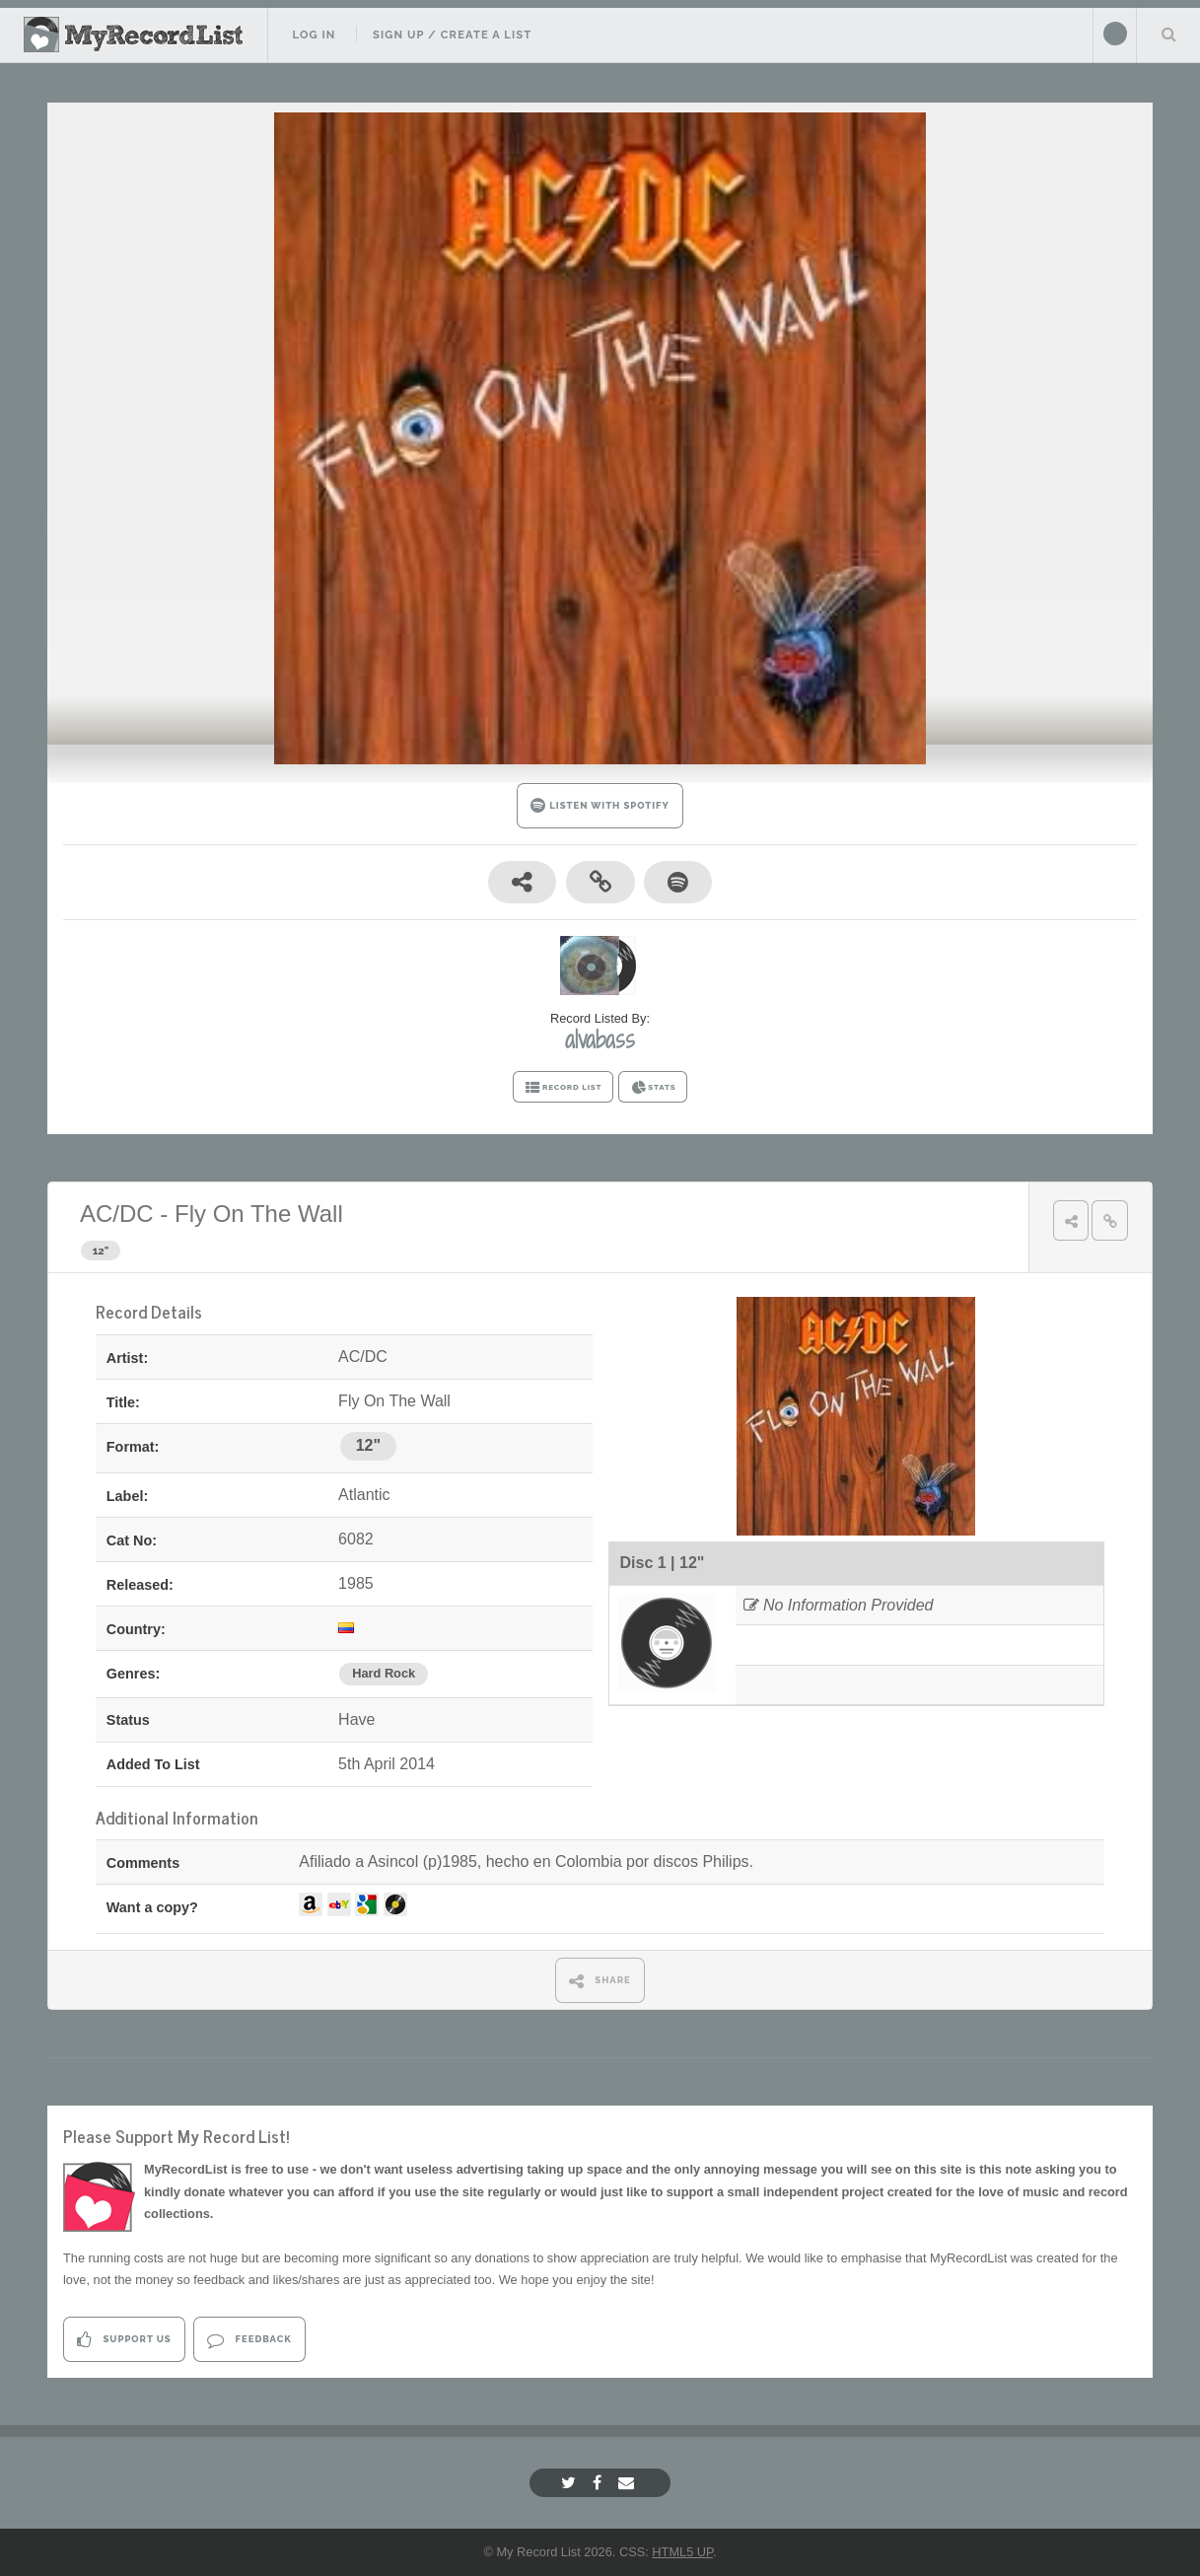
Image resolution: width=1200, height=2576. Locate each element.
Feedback (249, 2339)
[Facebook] (599, 2482)
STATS (653, 1088)
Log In (313, 34)
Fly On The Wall (259, 1213)
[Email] (628, 2482)
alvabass (600, 1039)
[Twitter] (571, 2482)
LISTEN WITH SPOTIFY (600, 805)
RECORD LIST (563, 1088)
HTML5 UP (682, 2551)
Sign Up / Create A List (452, 34)
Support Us (124, 2339)
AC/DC (117, 1213)
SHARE (600, 1980)
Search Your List (1168, 33)
